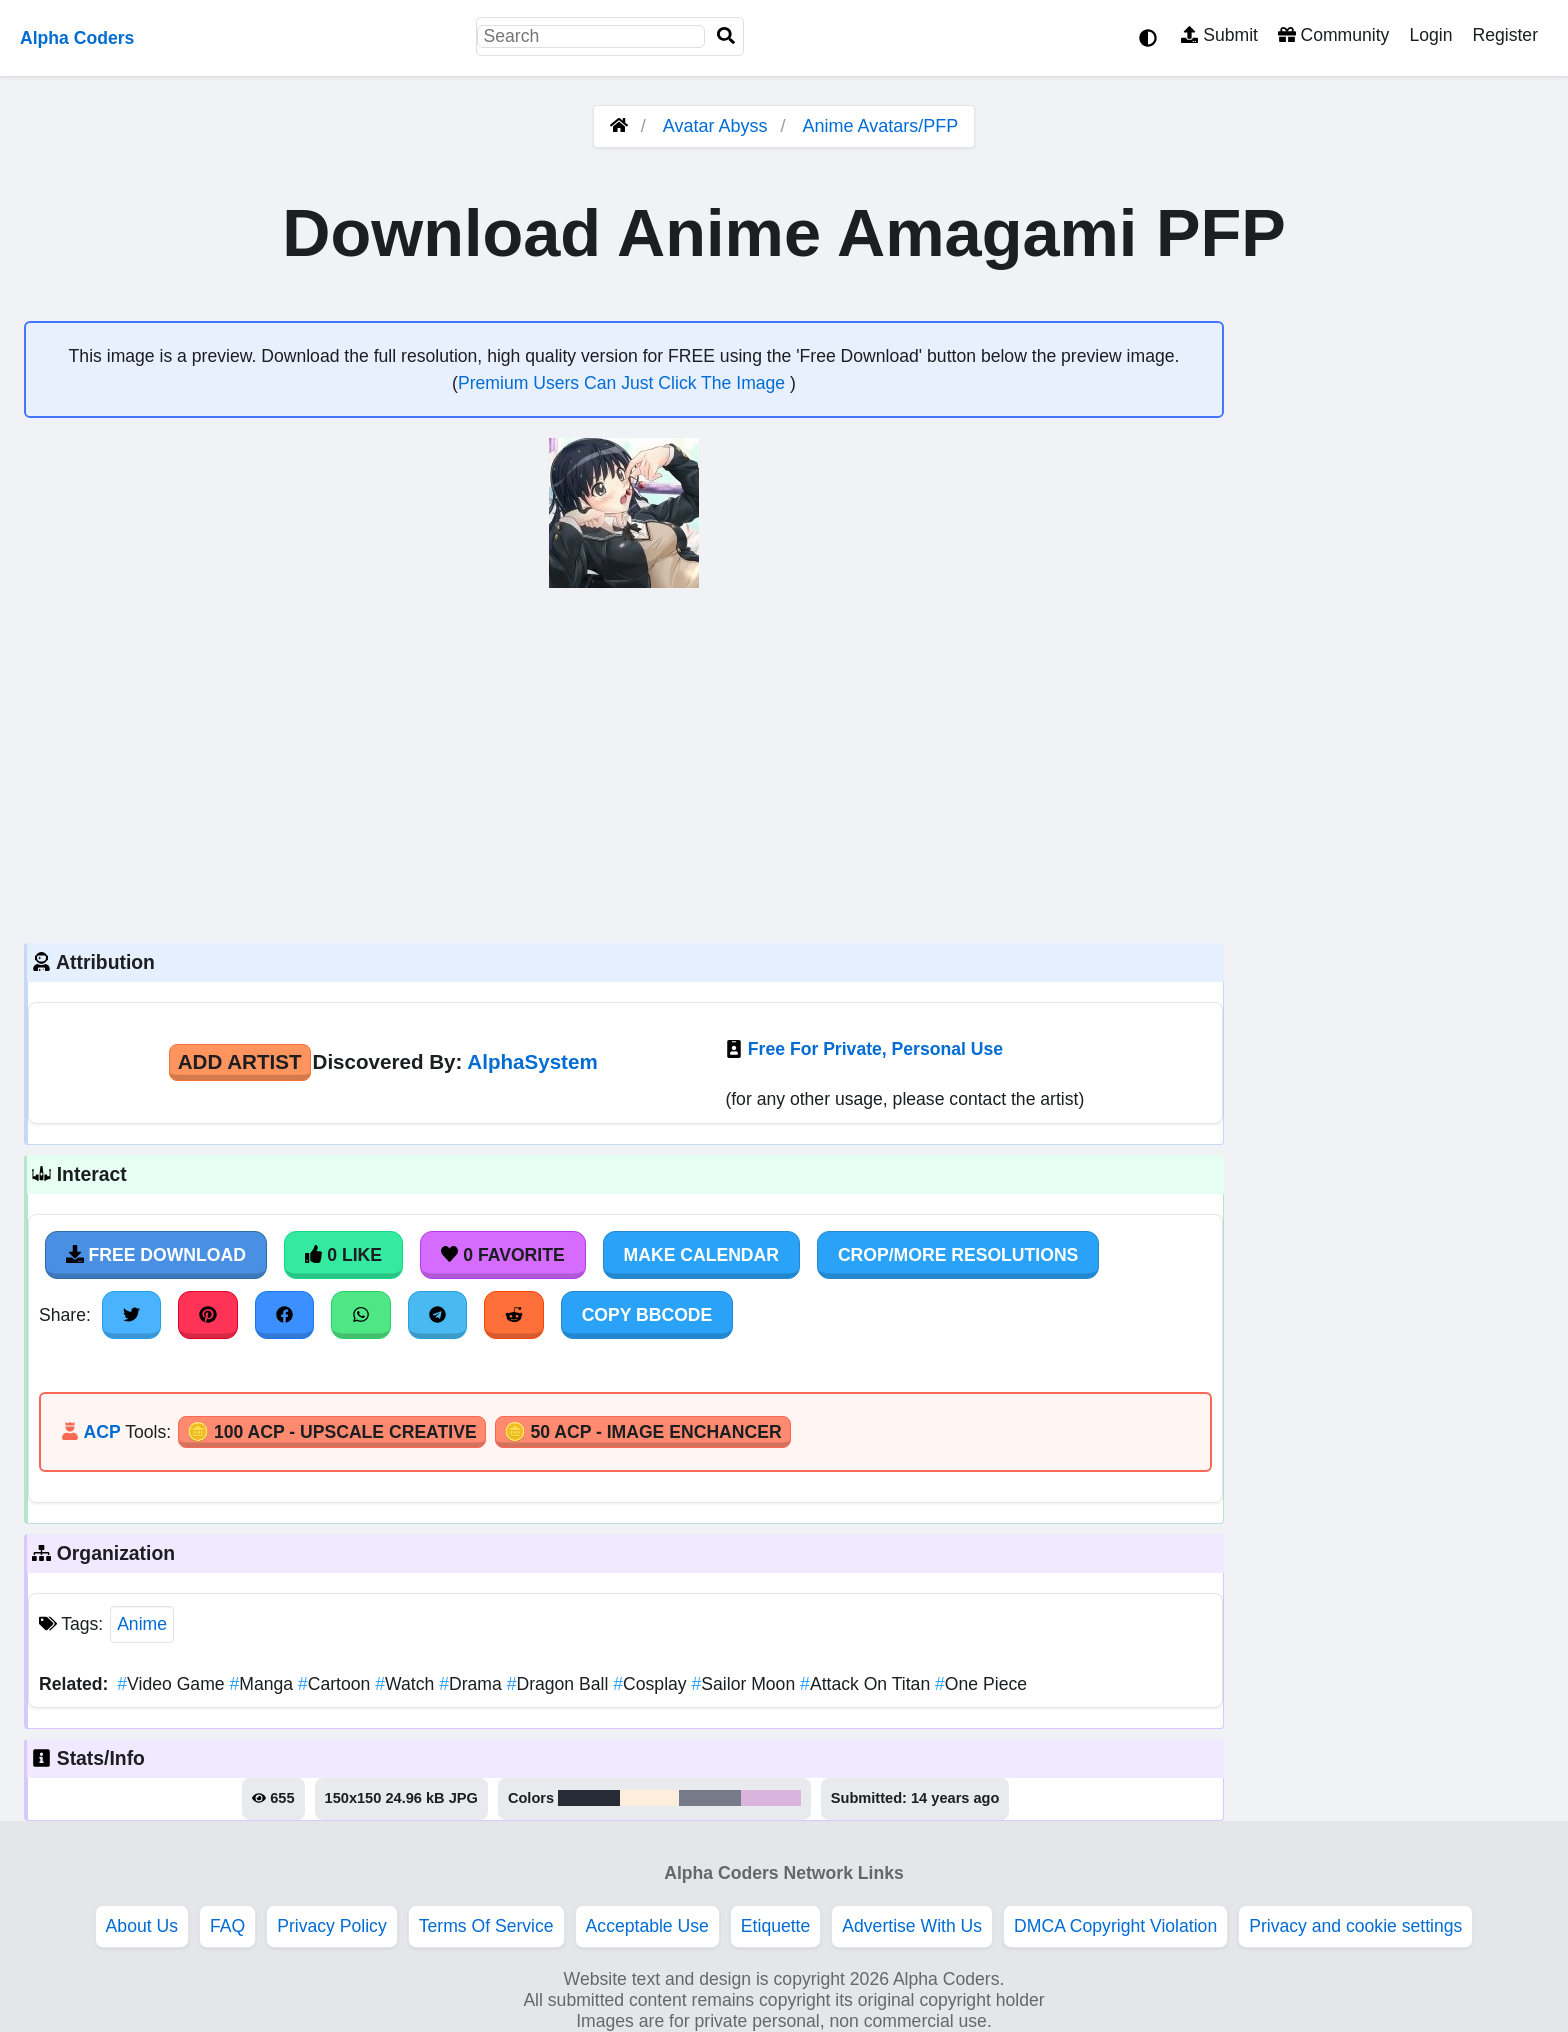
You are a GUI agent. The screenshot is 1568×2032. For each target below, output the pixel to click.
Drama (472, 1684)
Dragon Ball (560, 1684)
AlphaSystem (532, 1061)
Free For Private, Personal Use (875, 1049)
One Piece (981, 1684)
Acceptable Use (647, 1926)
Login (1430, 35)
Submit (1219, 35)
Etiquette (775, 1926)
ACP (101, 1432)
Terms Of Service (486, 1926)
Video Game (173, 1684)
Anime (142, 1624)
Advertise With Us (912, 1926)
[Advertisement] (624, 763)
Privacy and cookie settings (1355, 1926)
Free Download (156, 1255)
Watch (407, 1684)
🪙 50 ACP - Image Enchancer (643, 1432)
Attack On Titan (867, 1684)
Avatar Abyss (715, 126)
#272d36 (589, 1798)
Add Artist (240, 1061)
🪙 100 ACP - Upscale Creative (332, 1432)
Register (1505, 35)
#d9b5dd (771, 1798)
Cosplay (652, 1684)
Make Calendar (701, 1255)
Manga (263, 1684)
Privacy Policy (332, 1926)
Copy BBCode (647, 1315)
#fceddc (649, 1798)
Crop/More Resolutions (958, 1255)
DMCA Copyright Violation (1115, 1926)
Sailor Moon (746, 1684)
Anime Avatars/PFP (881, 126)
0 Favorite (503, 1255)
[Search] (726, 36)
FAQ (227, 1926)
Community (1333, 35)
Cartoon (336, 1684)
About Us (142, 1926)
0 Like (343, 1255)
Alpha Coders (77, 38)
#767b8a (710, 1798)
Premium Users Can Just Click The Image (624, 383)
